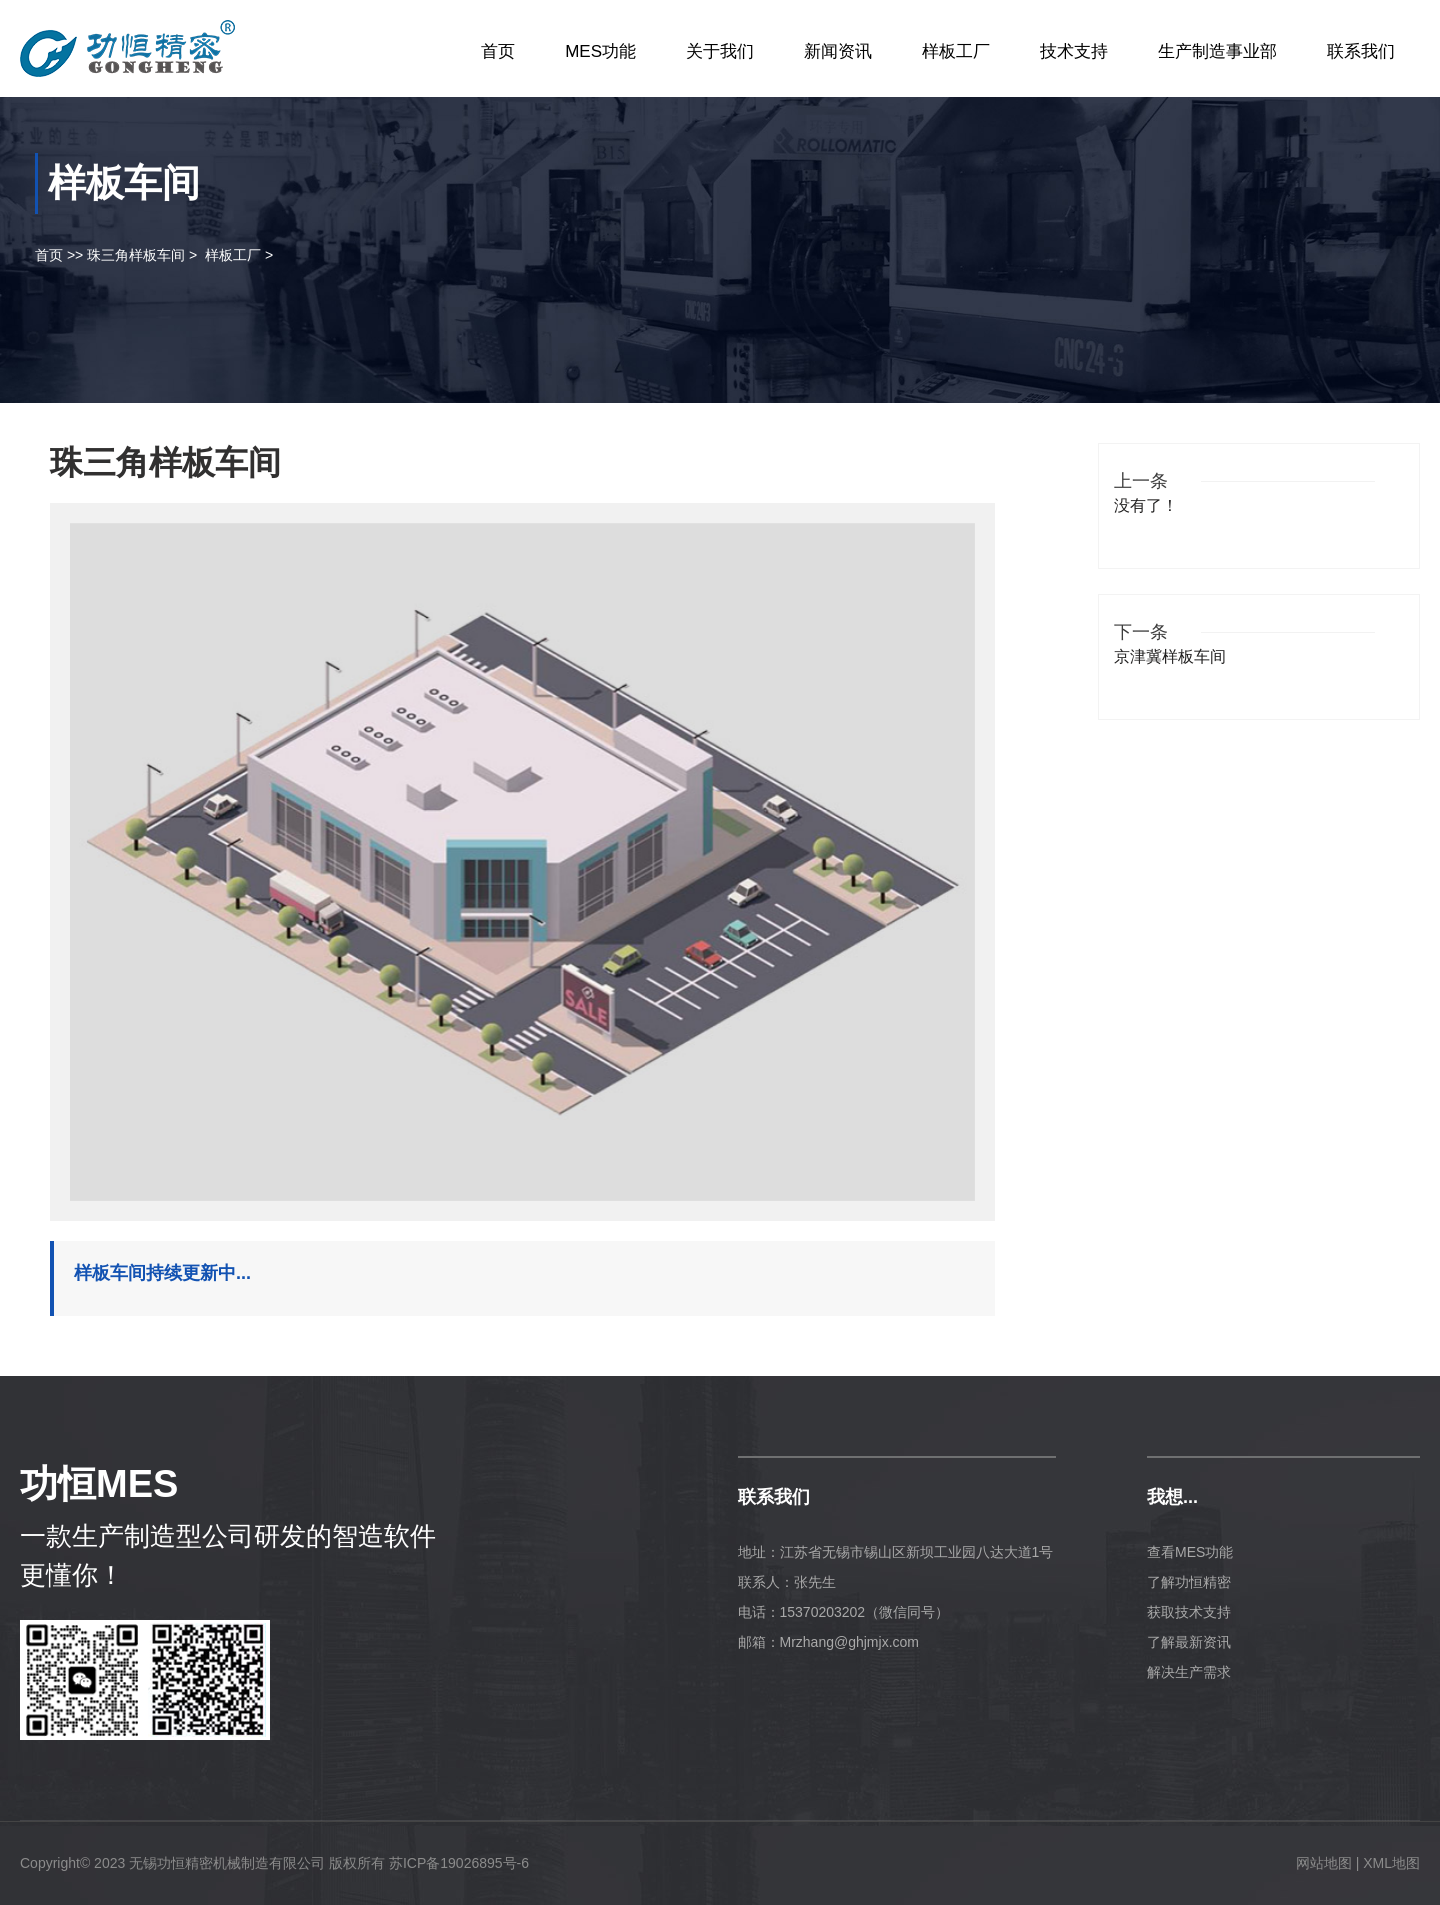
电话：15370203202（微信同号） (844, 1612)
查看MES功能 (1190, 1552)
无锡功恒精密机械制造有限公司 (227, 1863)
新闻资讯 (838, 51)
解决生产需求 (1189, 1672)
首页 (498, 51)
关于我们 (720, 51)
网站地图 (1324, 1863)
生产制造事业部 (1217, 51)
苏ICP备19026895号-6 (459, 1863)
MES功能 (600, 51)
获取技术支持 (1189, 1612)
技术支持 (1074, 51)
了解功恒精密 (1189, 1582)
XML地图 (1391, 1863)
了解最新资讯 (1189, 1642)
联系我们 (1361, 51)
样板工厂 (956, 51)
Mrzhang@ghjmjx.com (849, 1642)
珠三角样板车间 (136, 255)
